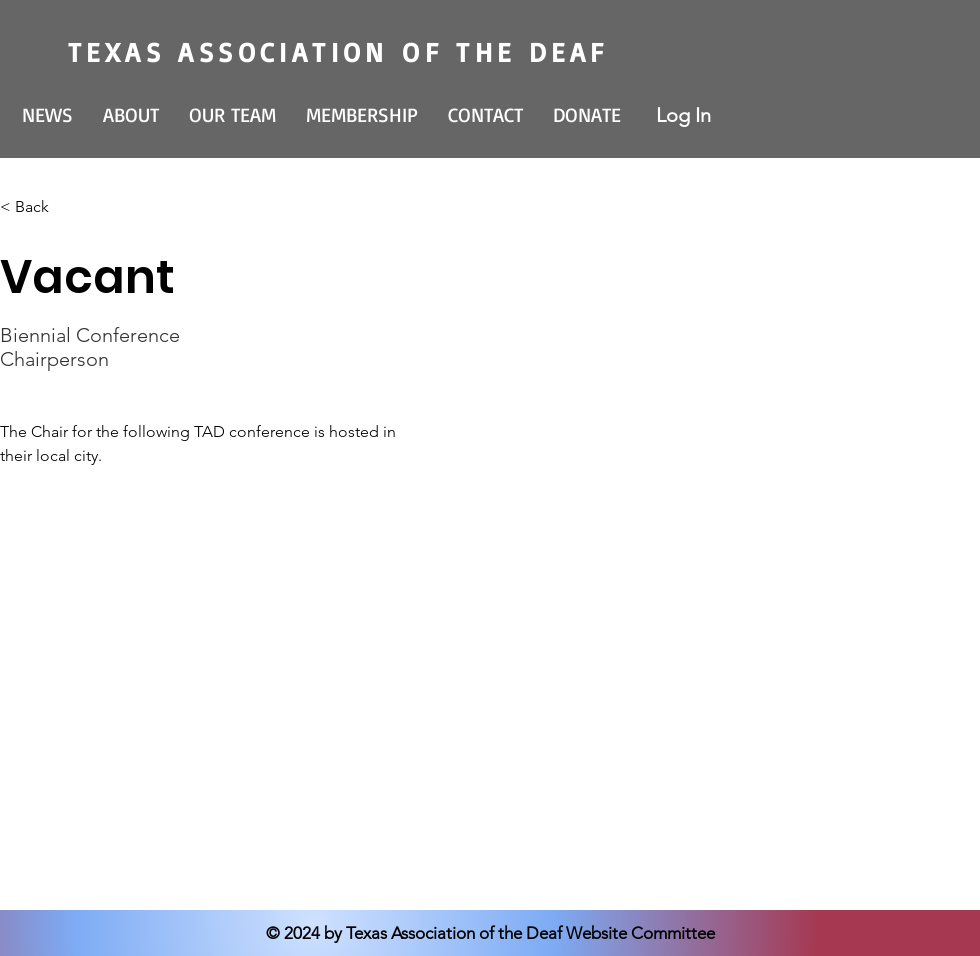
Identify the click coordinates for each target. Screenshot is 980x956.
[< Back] (39, 207)
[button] (131, 115)
